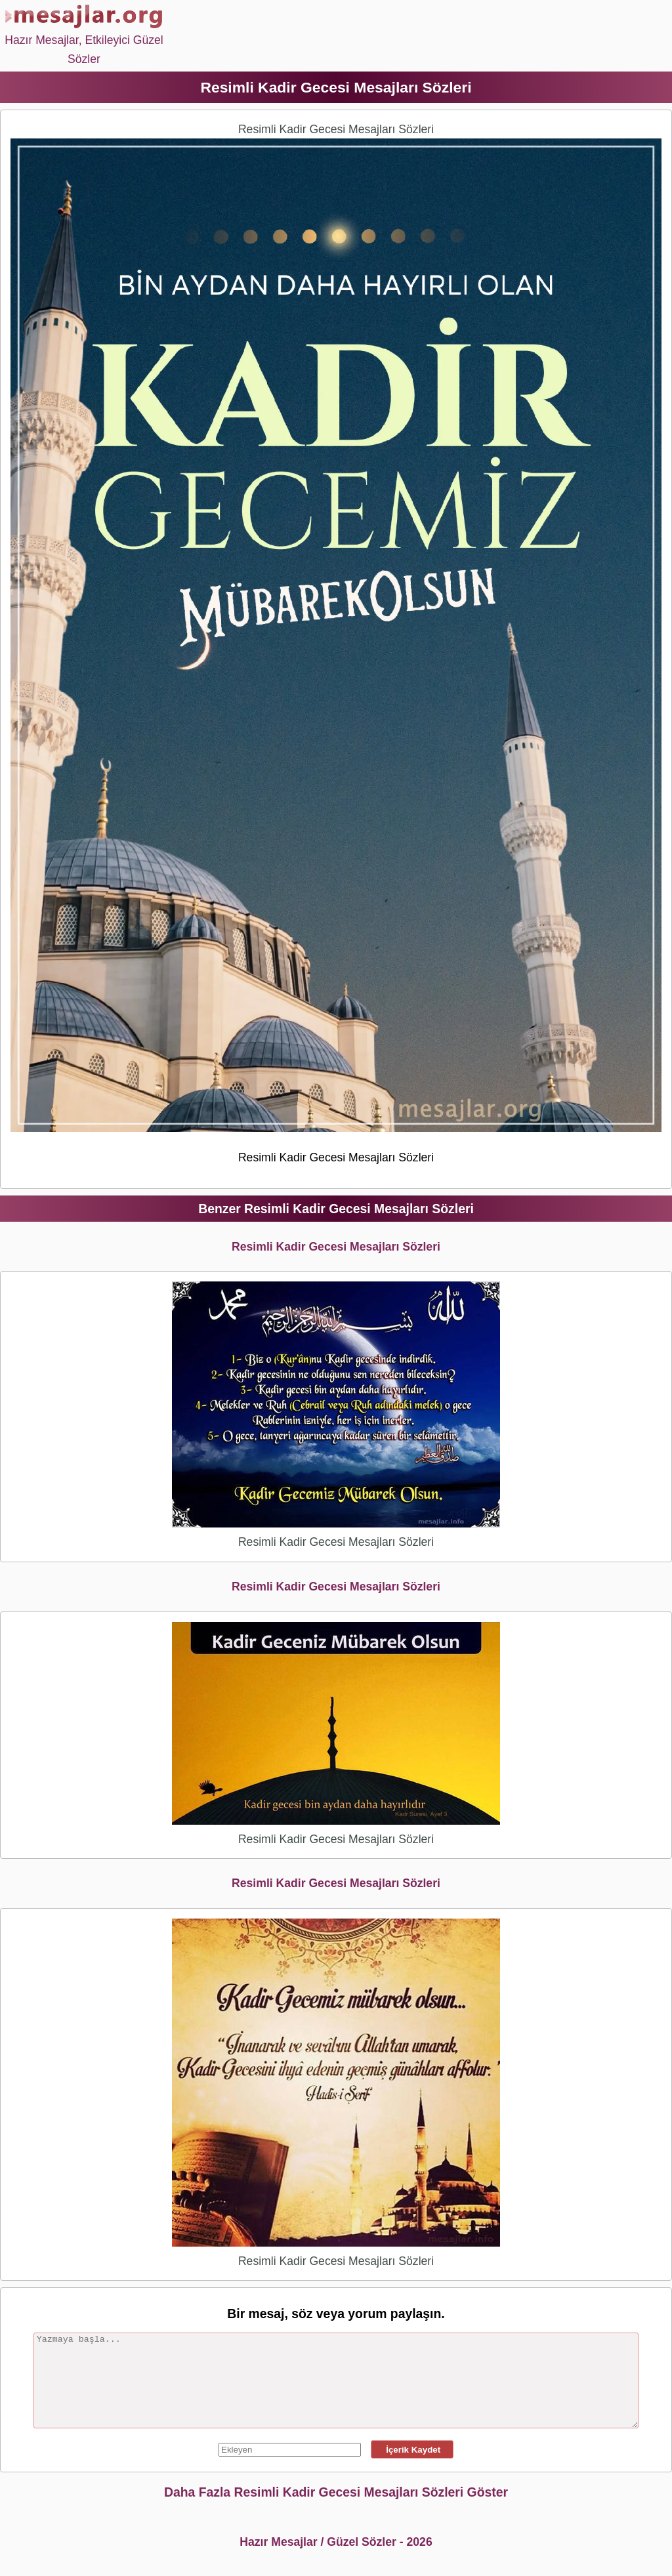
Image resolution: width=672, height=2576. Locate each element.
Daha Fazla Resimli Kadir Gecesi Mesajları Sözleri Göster (336, 2492)
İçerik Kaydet (412, 2450)
